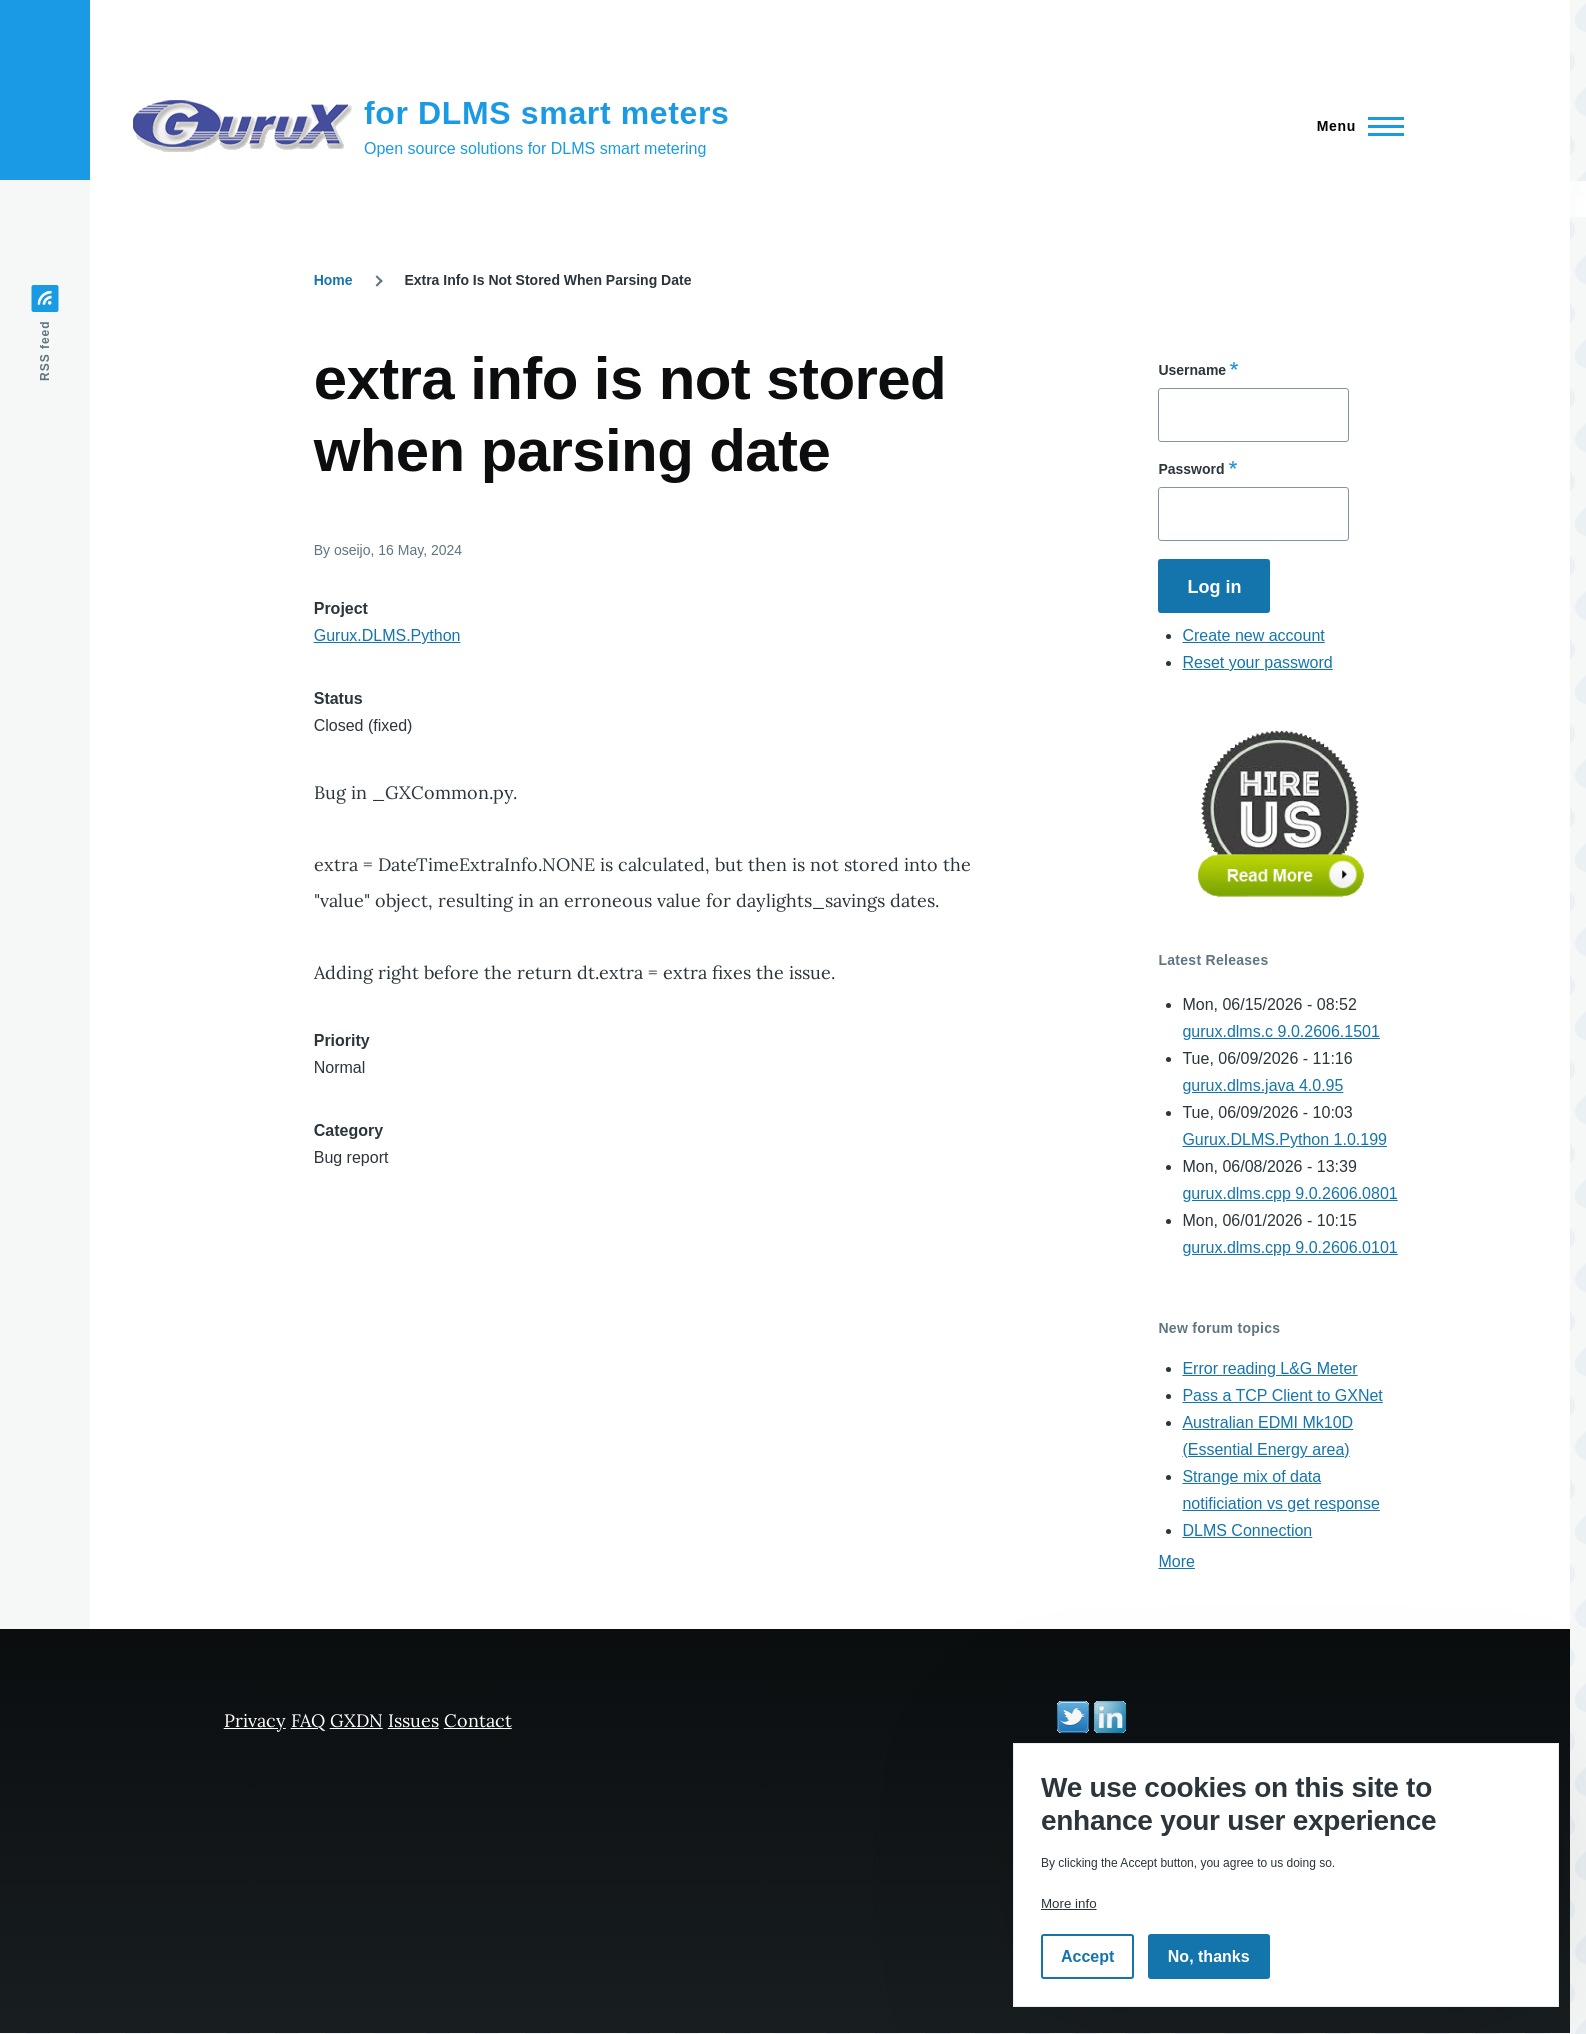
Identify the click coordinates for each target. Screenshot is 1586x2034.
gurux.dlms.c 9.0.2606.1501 (1280, 1031)
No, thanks (1209, 1956)
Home (333, 280)
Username (1192, 370)
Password (1191, 469)
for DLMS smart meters (547, 113)
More (1176, 1561)
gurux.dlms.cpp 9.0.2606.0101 (1289, 1247)
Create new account (1253, 635)
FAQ (308, 1720)
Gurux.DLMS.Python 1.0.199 (1284, 1139)
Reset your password (1257, 662)
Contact (478, 1720)
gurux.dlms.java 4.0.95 (1262, 1085)
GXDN (356, 1720)
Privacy (255, 1720)
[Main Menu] (1354, 126)
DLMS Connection (1247, 1530)
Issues (413, 1720)
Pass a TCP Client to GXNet (1282, 1395)
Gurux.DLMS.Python (387, 635)
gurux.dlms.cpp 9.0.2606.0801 (1289, 1193)
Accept (1087, 1956)
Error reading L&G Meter (1269, 1368)
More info (1069, 1903)
